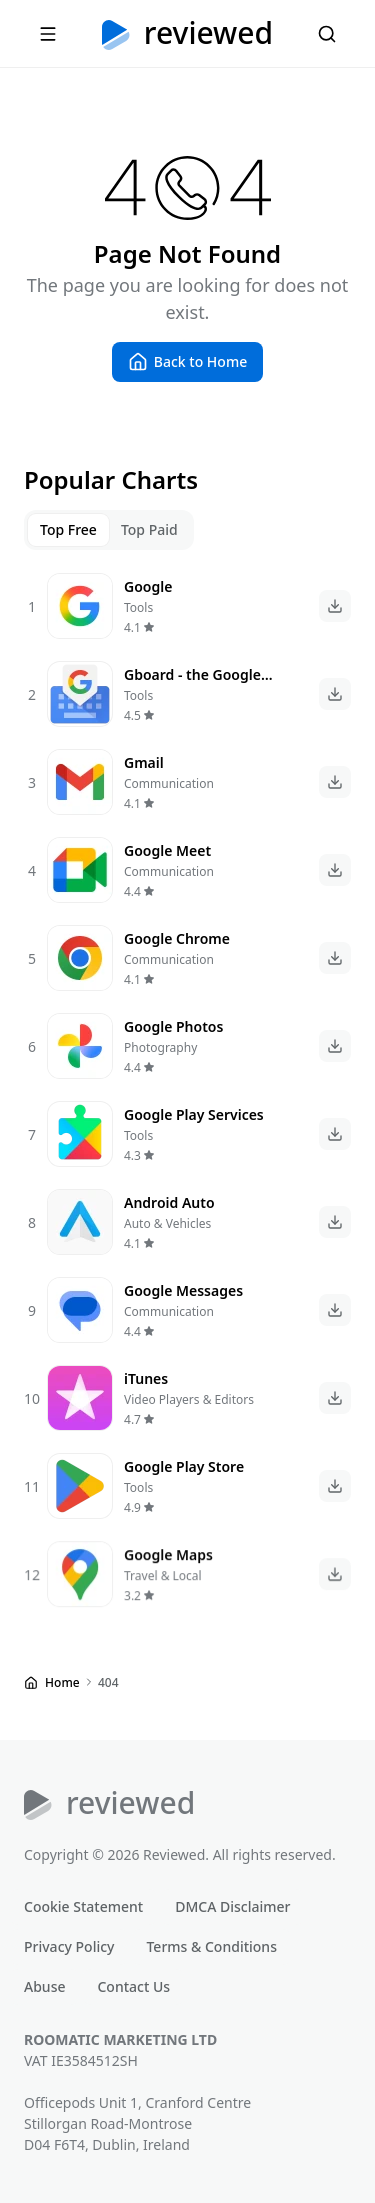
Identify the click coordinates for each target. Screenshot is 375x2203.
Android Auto (169, 1202)
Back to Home (200, 361)
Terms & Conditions (211, 1946)
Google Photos (173, 1026)
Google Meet (167, 850)
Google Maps (169, 1569)
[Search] (327, 34)
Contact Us (133, 1986)
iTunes (146, 1379)
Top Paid (149, 529)
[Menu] (48, 34)
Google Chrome (177, 938)
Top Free (68, 529)
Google (148, 586)
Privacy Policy (69, 1946)
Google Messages (183, 1290)
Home (62, 1682)
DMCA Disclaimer (232, 1906)
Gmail (144, 762)
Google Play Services (194, 1114)
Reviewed (208, 34)
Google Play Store (184, 1474)
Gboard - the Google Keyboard (192, 685)
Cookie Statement (83, 1906)
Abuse (44, 1986)
